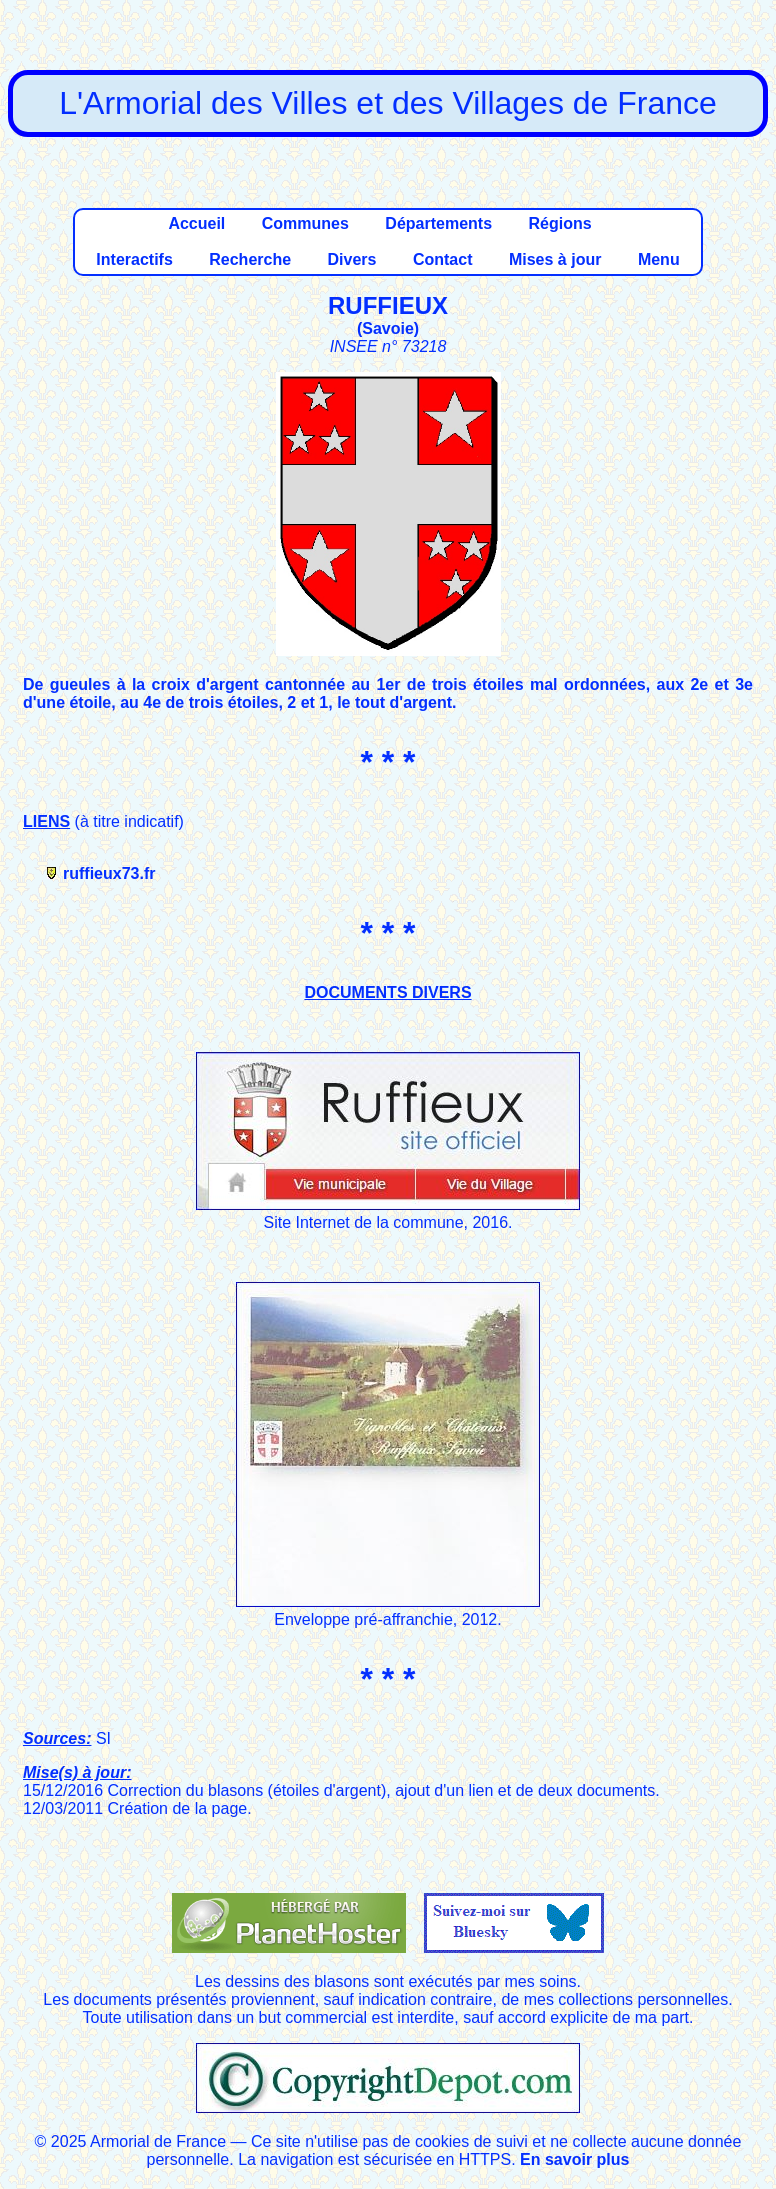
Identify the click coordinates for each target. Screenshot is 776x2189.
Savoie (388, 328)
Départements (438, 223)
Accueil (196, 223)
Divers (352, 259)
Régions (559, 223)
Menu (659, 259)
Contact (443, 259)
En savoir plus (574, 2159)
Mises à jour (555, 259)
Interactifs (134, 259)
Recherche (250, 259)
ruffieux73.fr (109, 873)
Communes (305, 223)
